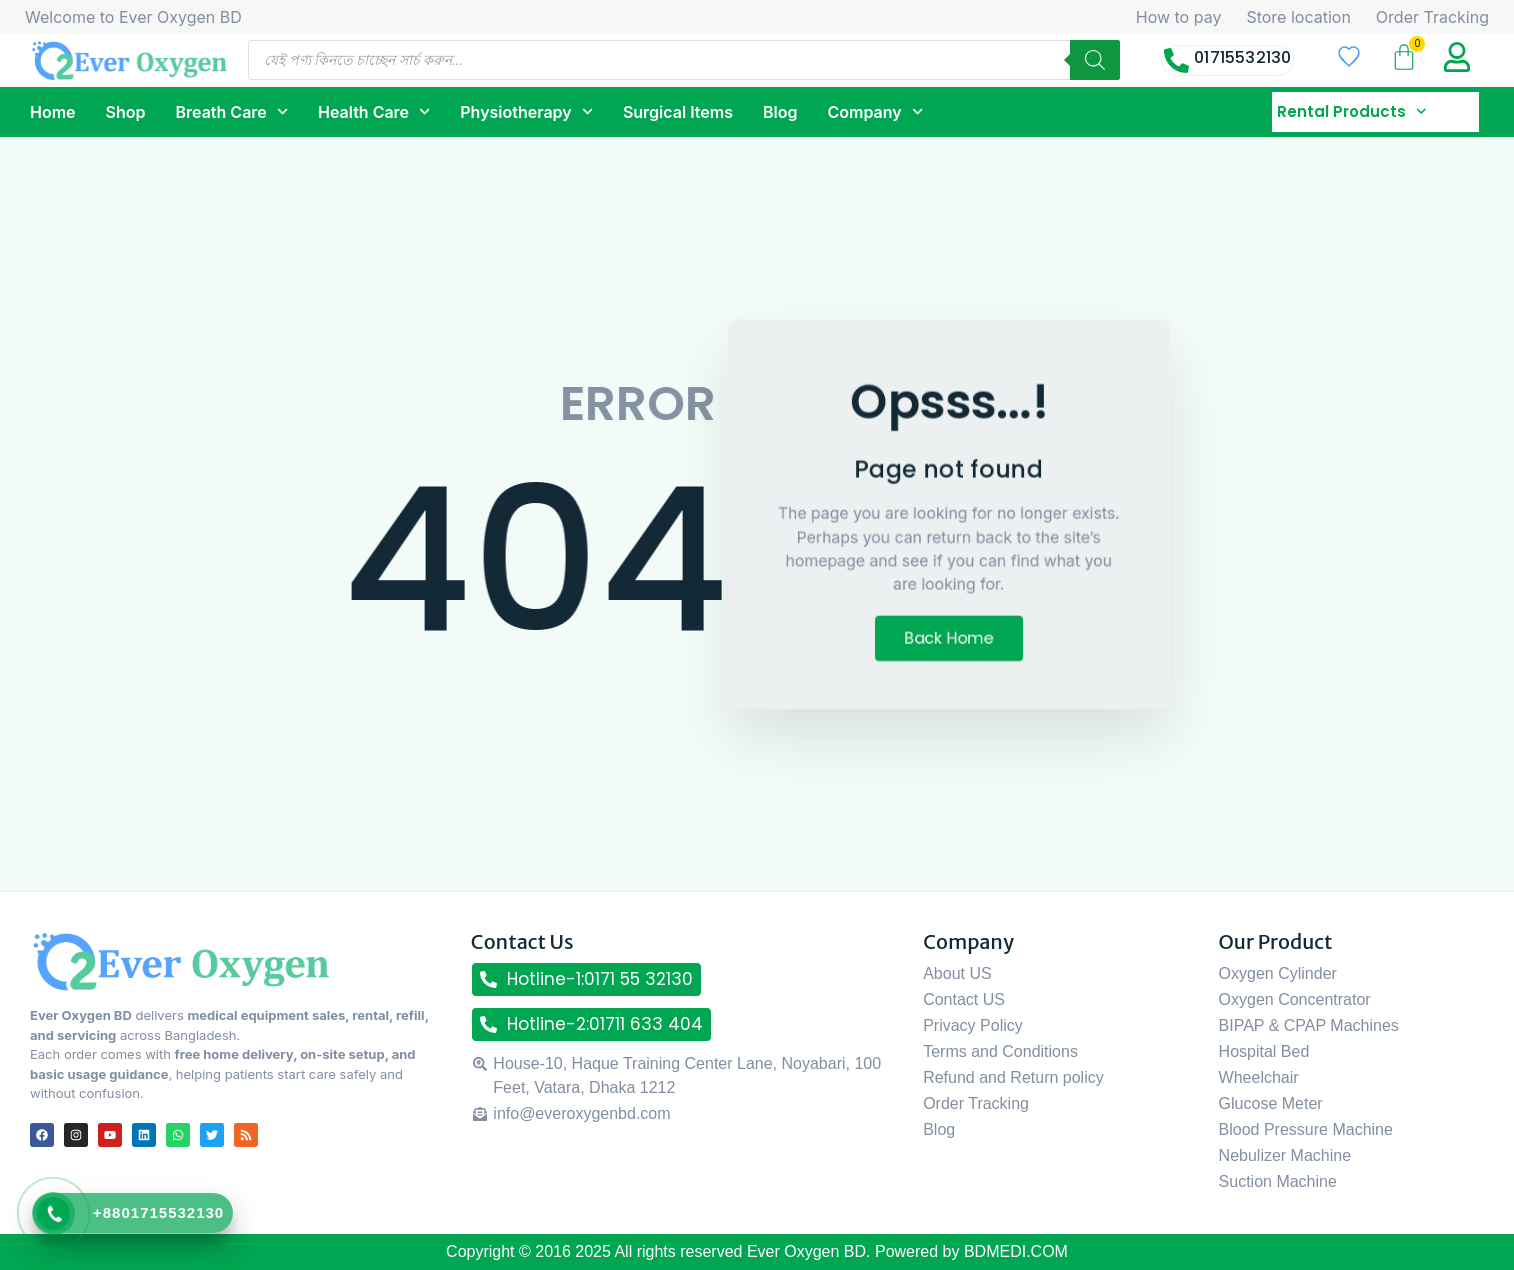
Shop (126, 112)
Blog (780, 112)
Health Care (374, 111)
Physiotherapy (526, 111)
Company (874, 111)
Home (53, 112)
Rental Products (1352, 112)
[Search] (1095, 60)
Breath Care (231, 111)
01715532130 (1242, 57)
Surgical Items (678, 112)
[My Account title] (1457, 57)
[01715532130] (1176, 60)
